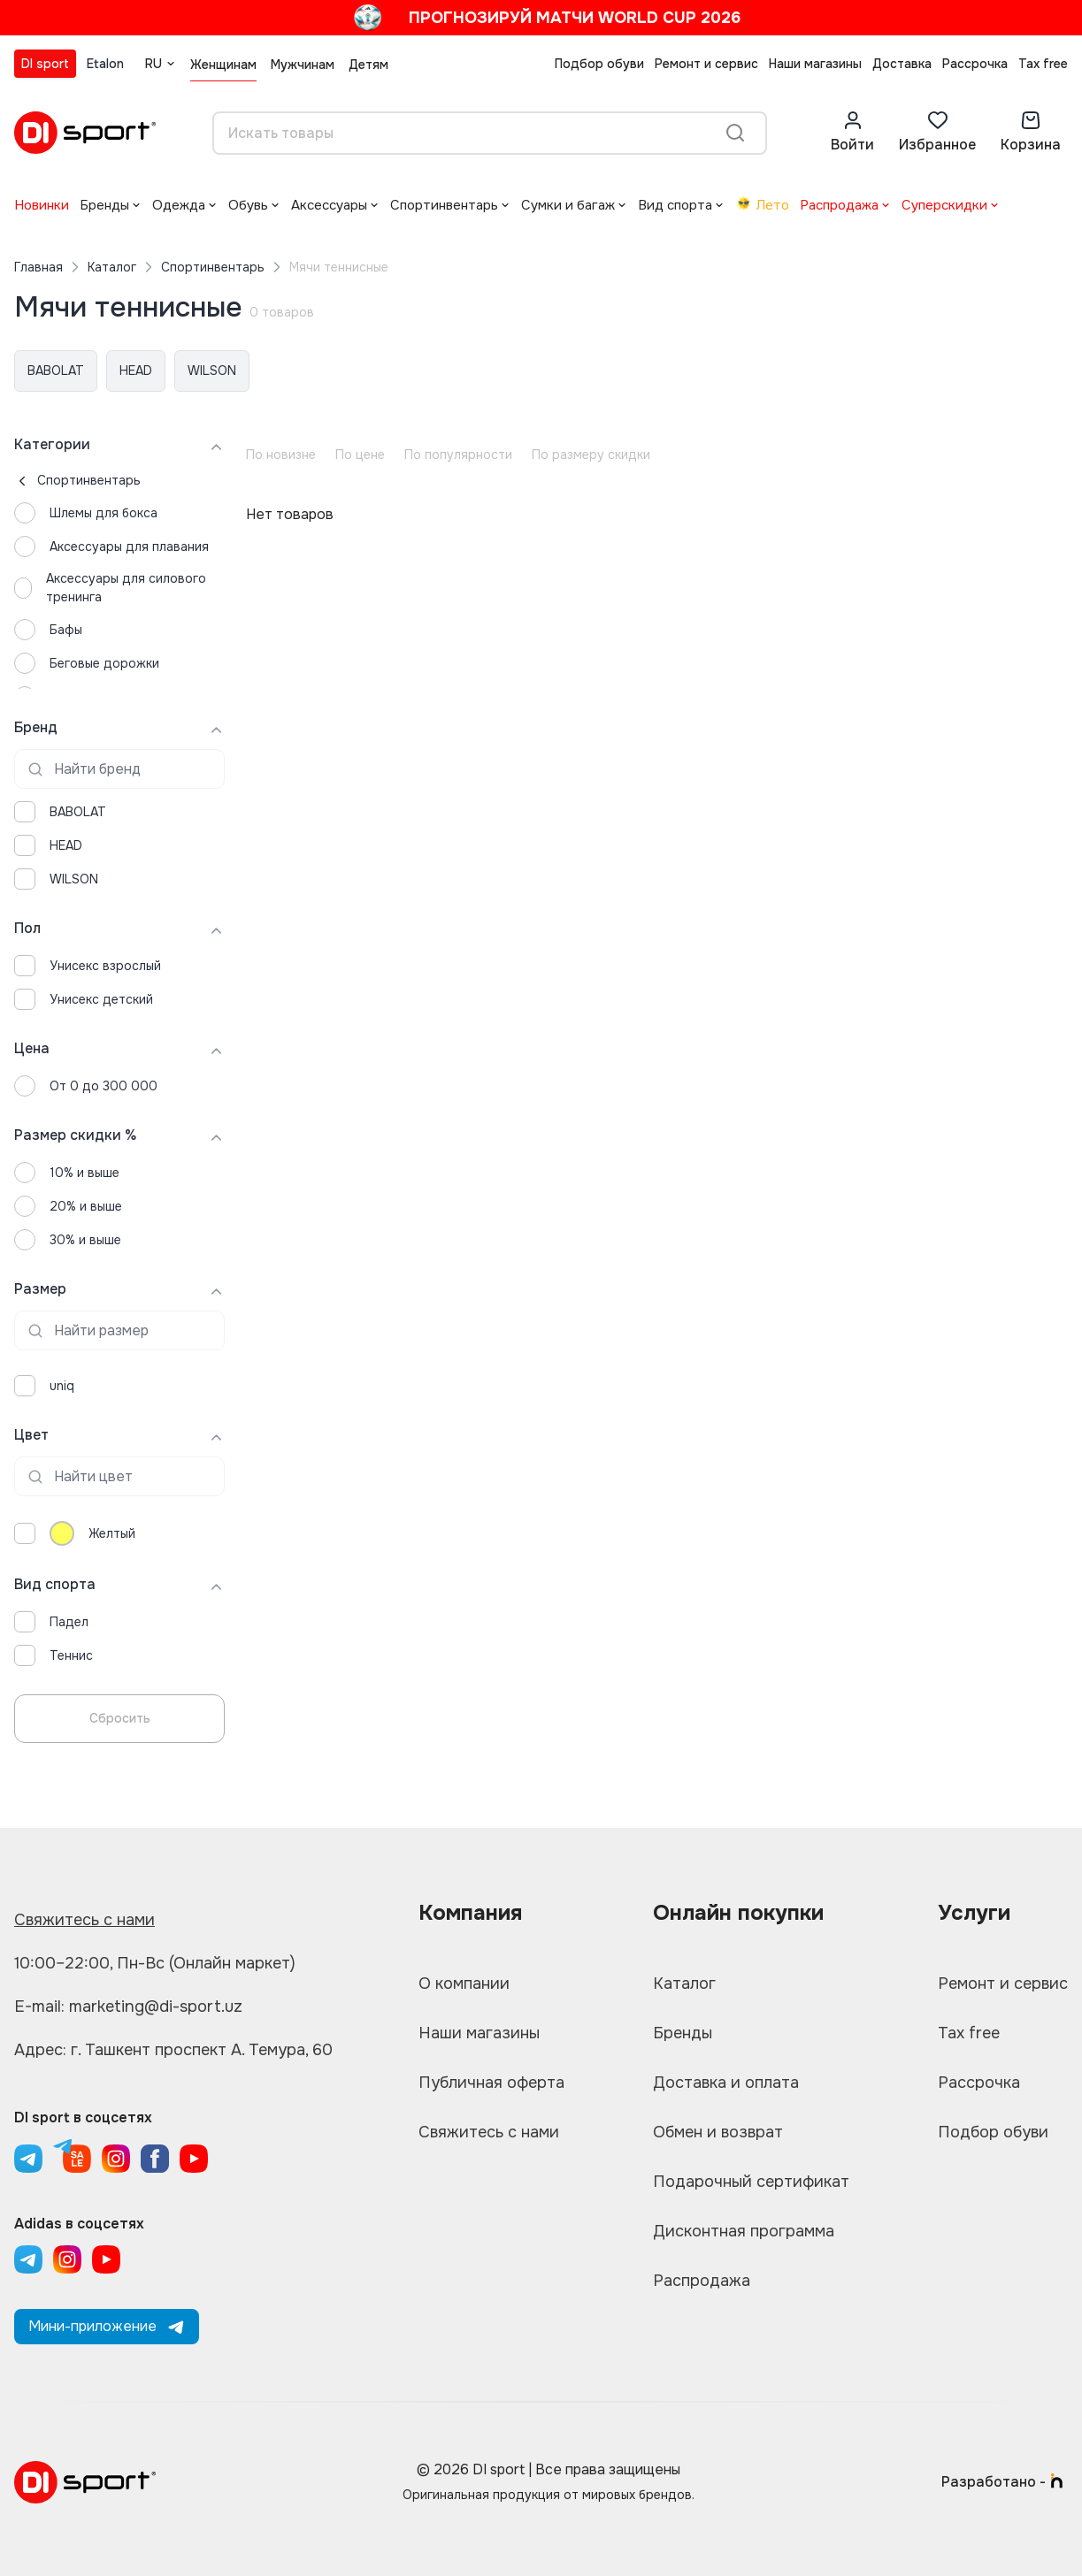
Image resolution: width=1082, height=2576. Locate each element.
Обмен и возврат (718, 2132)
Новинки (41, 205)
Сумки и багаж (568, 205)
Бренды (104, 205)
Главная (38, 267)
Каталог (112, 267)
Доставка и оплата (726, 2082)
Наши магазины (815, 64)
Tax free (1043, 64)
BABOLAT (55, 370)
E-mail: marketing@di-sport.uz (128, 2006)
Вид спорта (675, 205)
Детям (368, 65)
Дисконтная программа (743, 2231)
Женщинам (223, 65)
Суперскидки (944, 205)
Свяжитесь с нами (84, 1920)
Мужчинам (302, 65)
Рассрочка (975, 64)
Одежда (178, 205)
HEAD (135, 370)
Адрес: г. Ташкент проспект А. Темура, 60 (173, 2050)
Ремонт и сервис (706, 64)
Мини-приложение (106, 2326)
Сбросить (119, 1718)
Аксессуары (329, 205)
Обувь (248, 205)
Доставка (902, 64)
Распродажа (839, 205)
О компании (464, 1983)
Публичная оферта (491, 2082)
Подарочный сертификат (751, 2181)
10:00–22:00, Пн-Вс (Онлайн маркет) (154, 1963)
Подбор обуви (599, 64)
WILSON (212, 370)
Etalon (105, 64)
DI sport (45, 64)
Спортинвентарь (444, 205)
